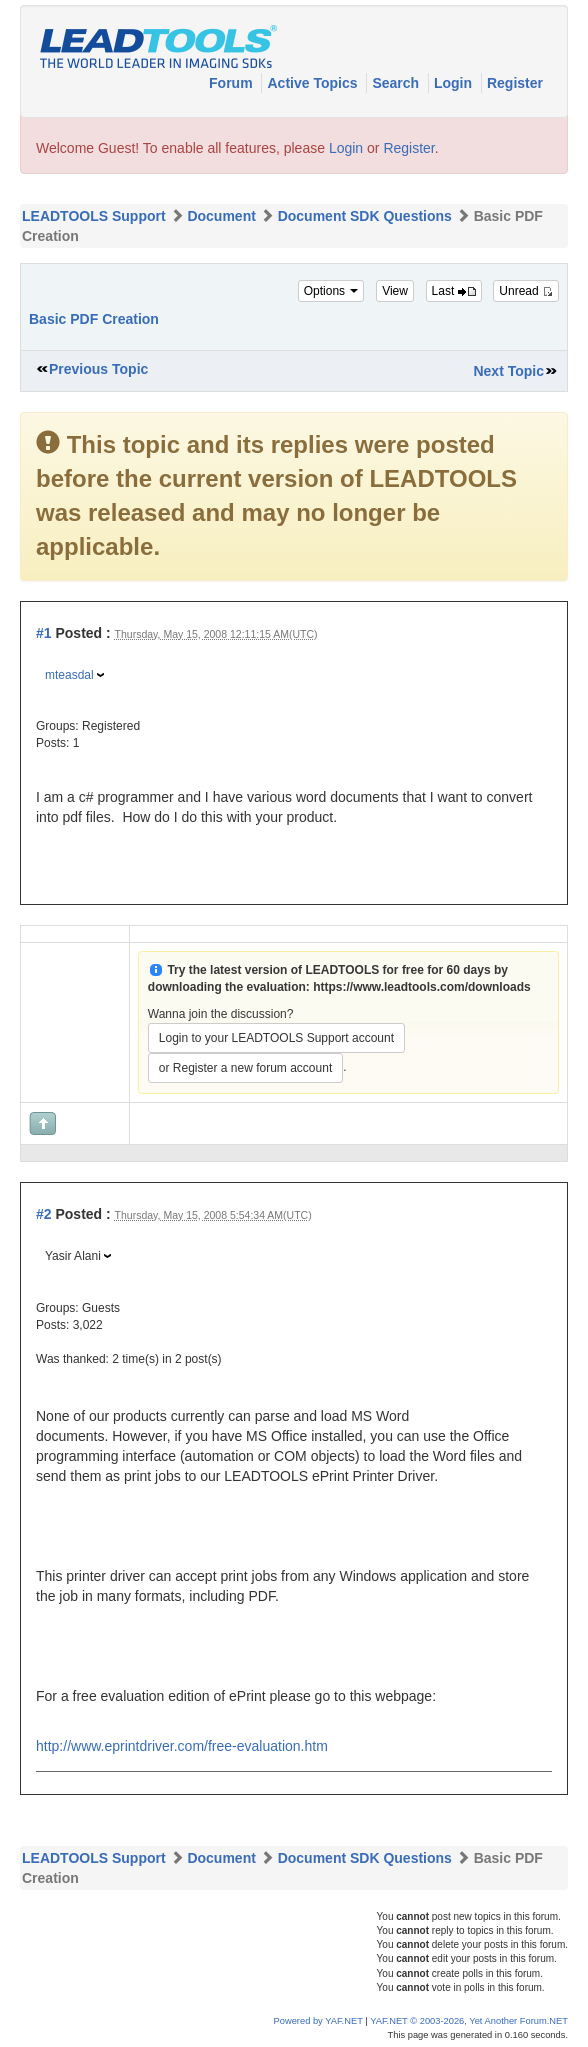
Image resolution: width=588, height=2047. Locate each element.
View (395, 291)
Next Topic (508, 371)
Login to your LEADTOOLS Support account (276, 1038)
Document (221, 216)
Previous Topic (98, 369)
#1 (44, 633)
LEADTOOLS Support (94, 216)
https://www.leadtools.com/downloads (422, 987)
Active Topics (314, 83)
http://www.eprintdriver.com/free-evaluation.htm (182, 1746)
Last (454, 291)
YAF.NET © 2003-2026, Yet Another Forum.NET (469, 2021)
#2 (44, 1214)
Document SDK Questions (365, 216)
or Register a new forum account (245, 1068)
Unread (526, 291)
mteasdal (69, 675)
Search (397, 83)
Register (515, 83)
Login (455, 83)
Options (331, 291)
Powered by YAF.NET (318, 2021)
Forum (232, 83)
